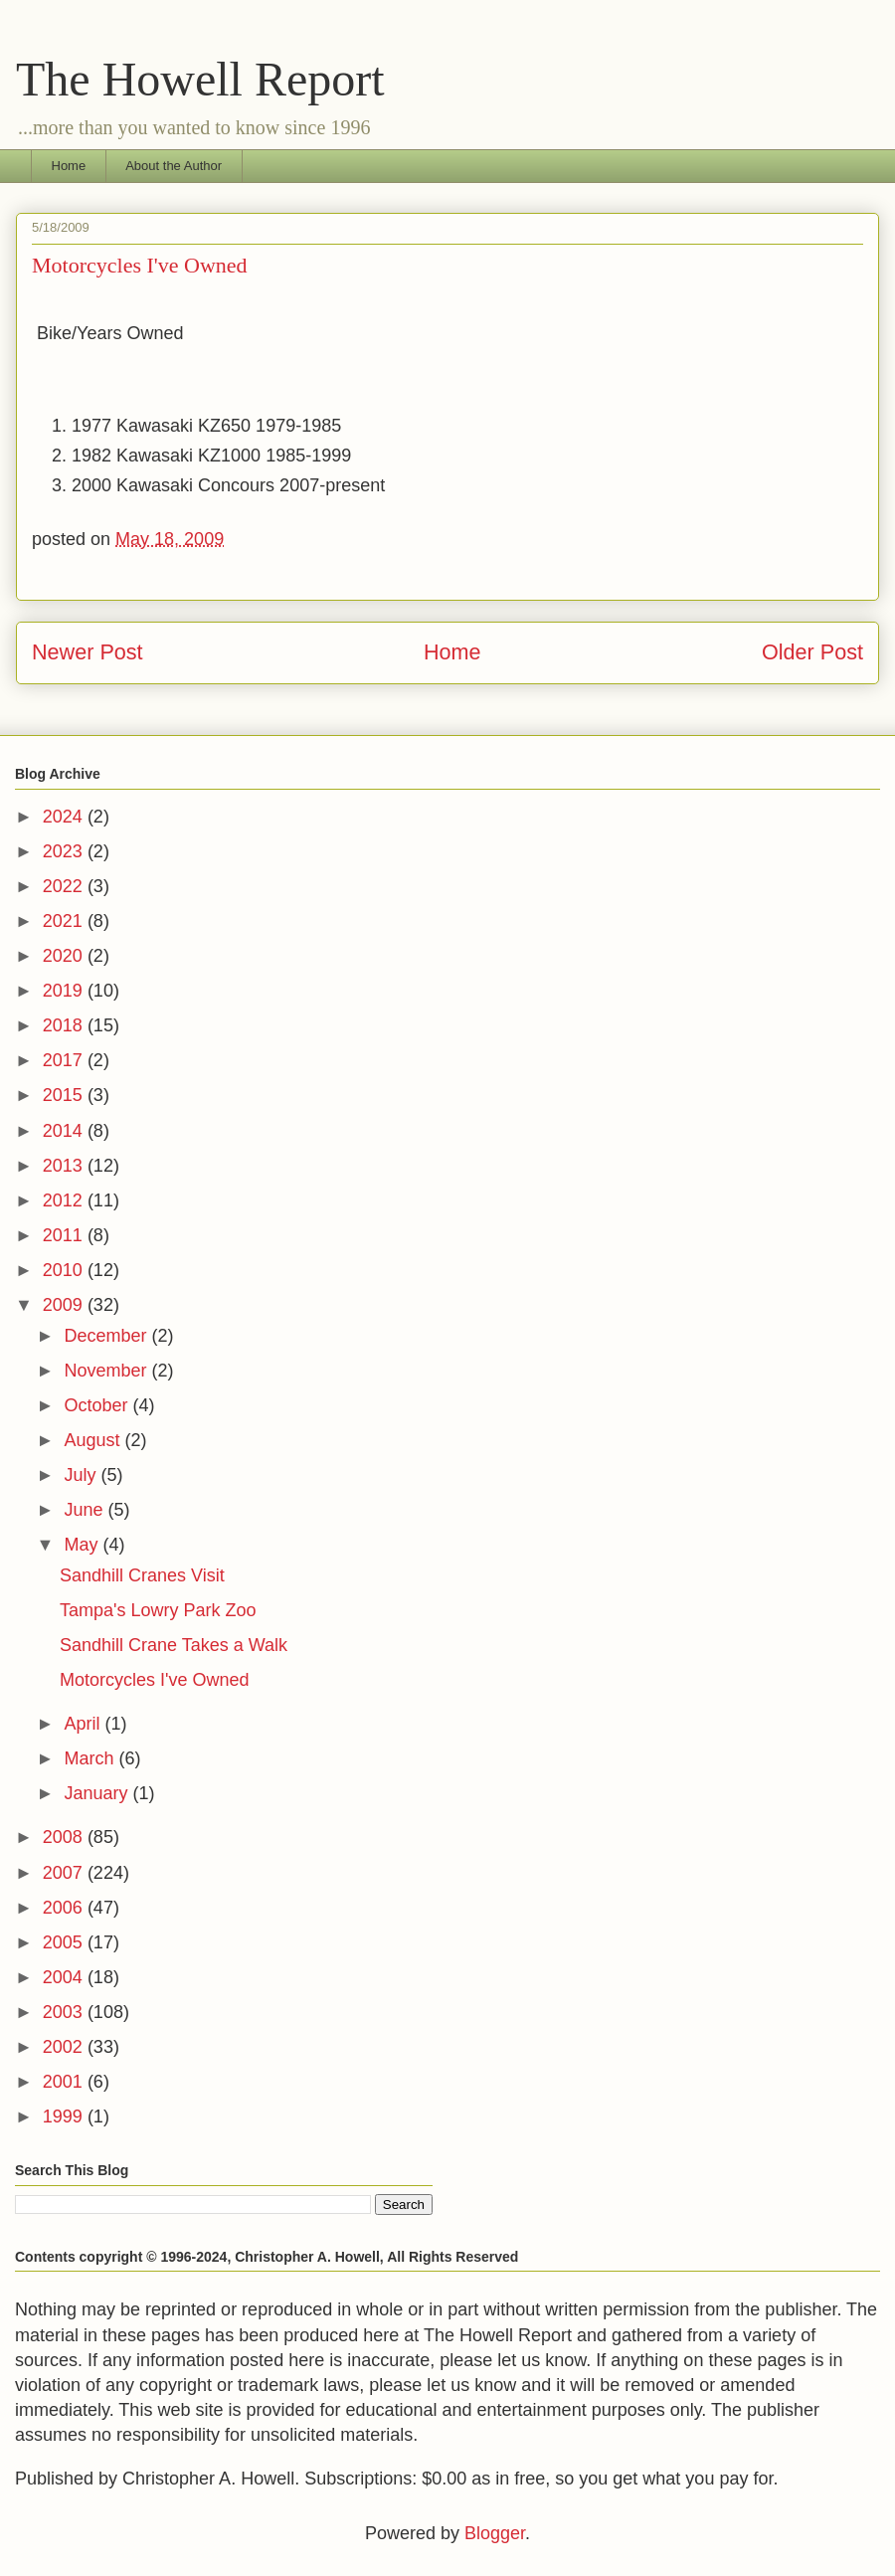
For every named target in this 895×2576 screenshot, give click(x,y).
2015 (65, 1095)
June (85, 1510)
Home (69, 165)
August (94, 1440)
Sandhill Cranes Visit (142, 1575)
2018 (65, 1025)
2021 (65, 921)
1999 (65, 2116)
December (107, 1336)
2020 (65, 956)
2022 (65, 886)
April (84, 1724)
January (98, 1793)
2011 (65, 1235)
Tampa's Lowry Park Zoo (158, 1610)
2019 (65, 991)
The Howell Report (200, 79)
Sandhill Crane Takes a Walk (173, 1645)
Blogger (494, 2533)
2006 (65, 1908)
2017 (65, 1060)
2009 (65, 1305)
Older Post (812, 652)
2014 (65, 1131)
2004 (65, 1977)
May (83, 1545)
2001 (65, 2082)
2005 (65, 1942)
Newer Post (87, 652)
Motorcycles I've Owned (155, 1680)
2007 (65, 1873)
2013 (65, 1166)
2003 (65, 2012)
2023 (65, 851)
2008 (65, 1837)
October (98, 1405)
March (91, 1758)
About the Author (173, 165)
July (82, 1475)
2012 (65, 1200)
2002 (65, 2047)
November (107, 1370)
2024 (65, 817)
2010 (65, 1270)
